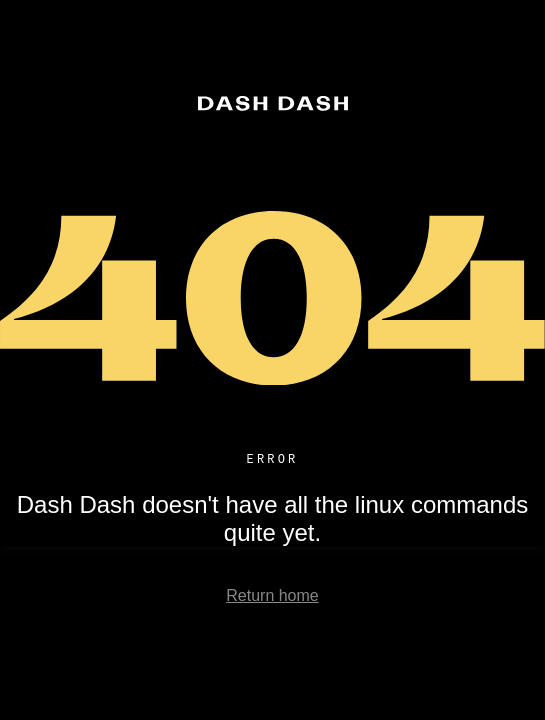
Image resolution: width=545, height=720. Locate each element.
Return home (272, 598)
